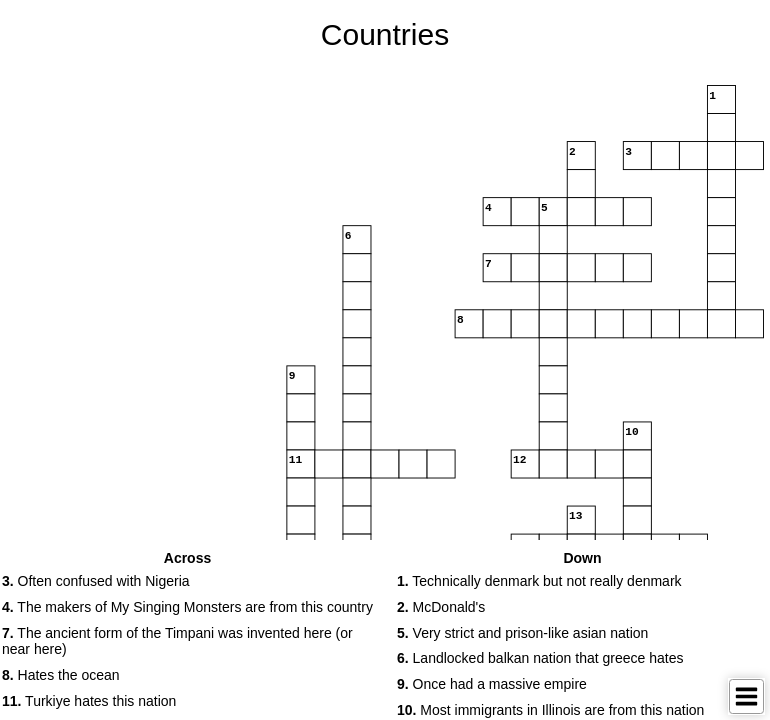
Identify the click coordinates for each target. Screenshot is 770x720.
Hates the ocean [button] (61, 675)
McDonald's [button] (441, 607)
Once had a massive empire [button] (492, 684)
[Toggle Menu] (746, 696)
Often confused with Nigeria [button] (96, 581)
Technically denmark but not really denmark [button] (539, 581)
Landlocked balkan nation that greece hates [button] (540, 658)
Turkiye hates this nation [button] (89, 701)
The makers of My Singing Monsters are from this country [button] (187, 607)
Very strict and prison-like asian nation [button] (522, 633)
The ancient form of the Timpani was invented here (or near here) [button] (177, 641)
